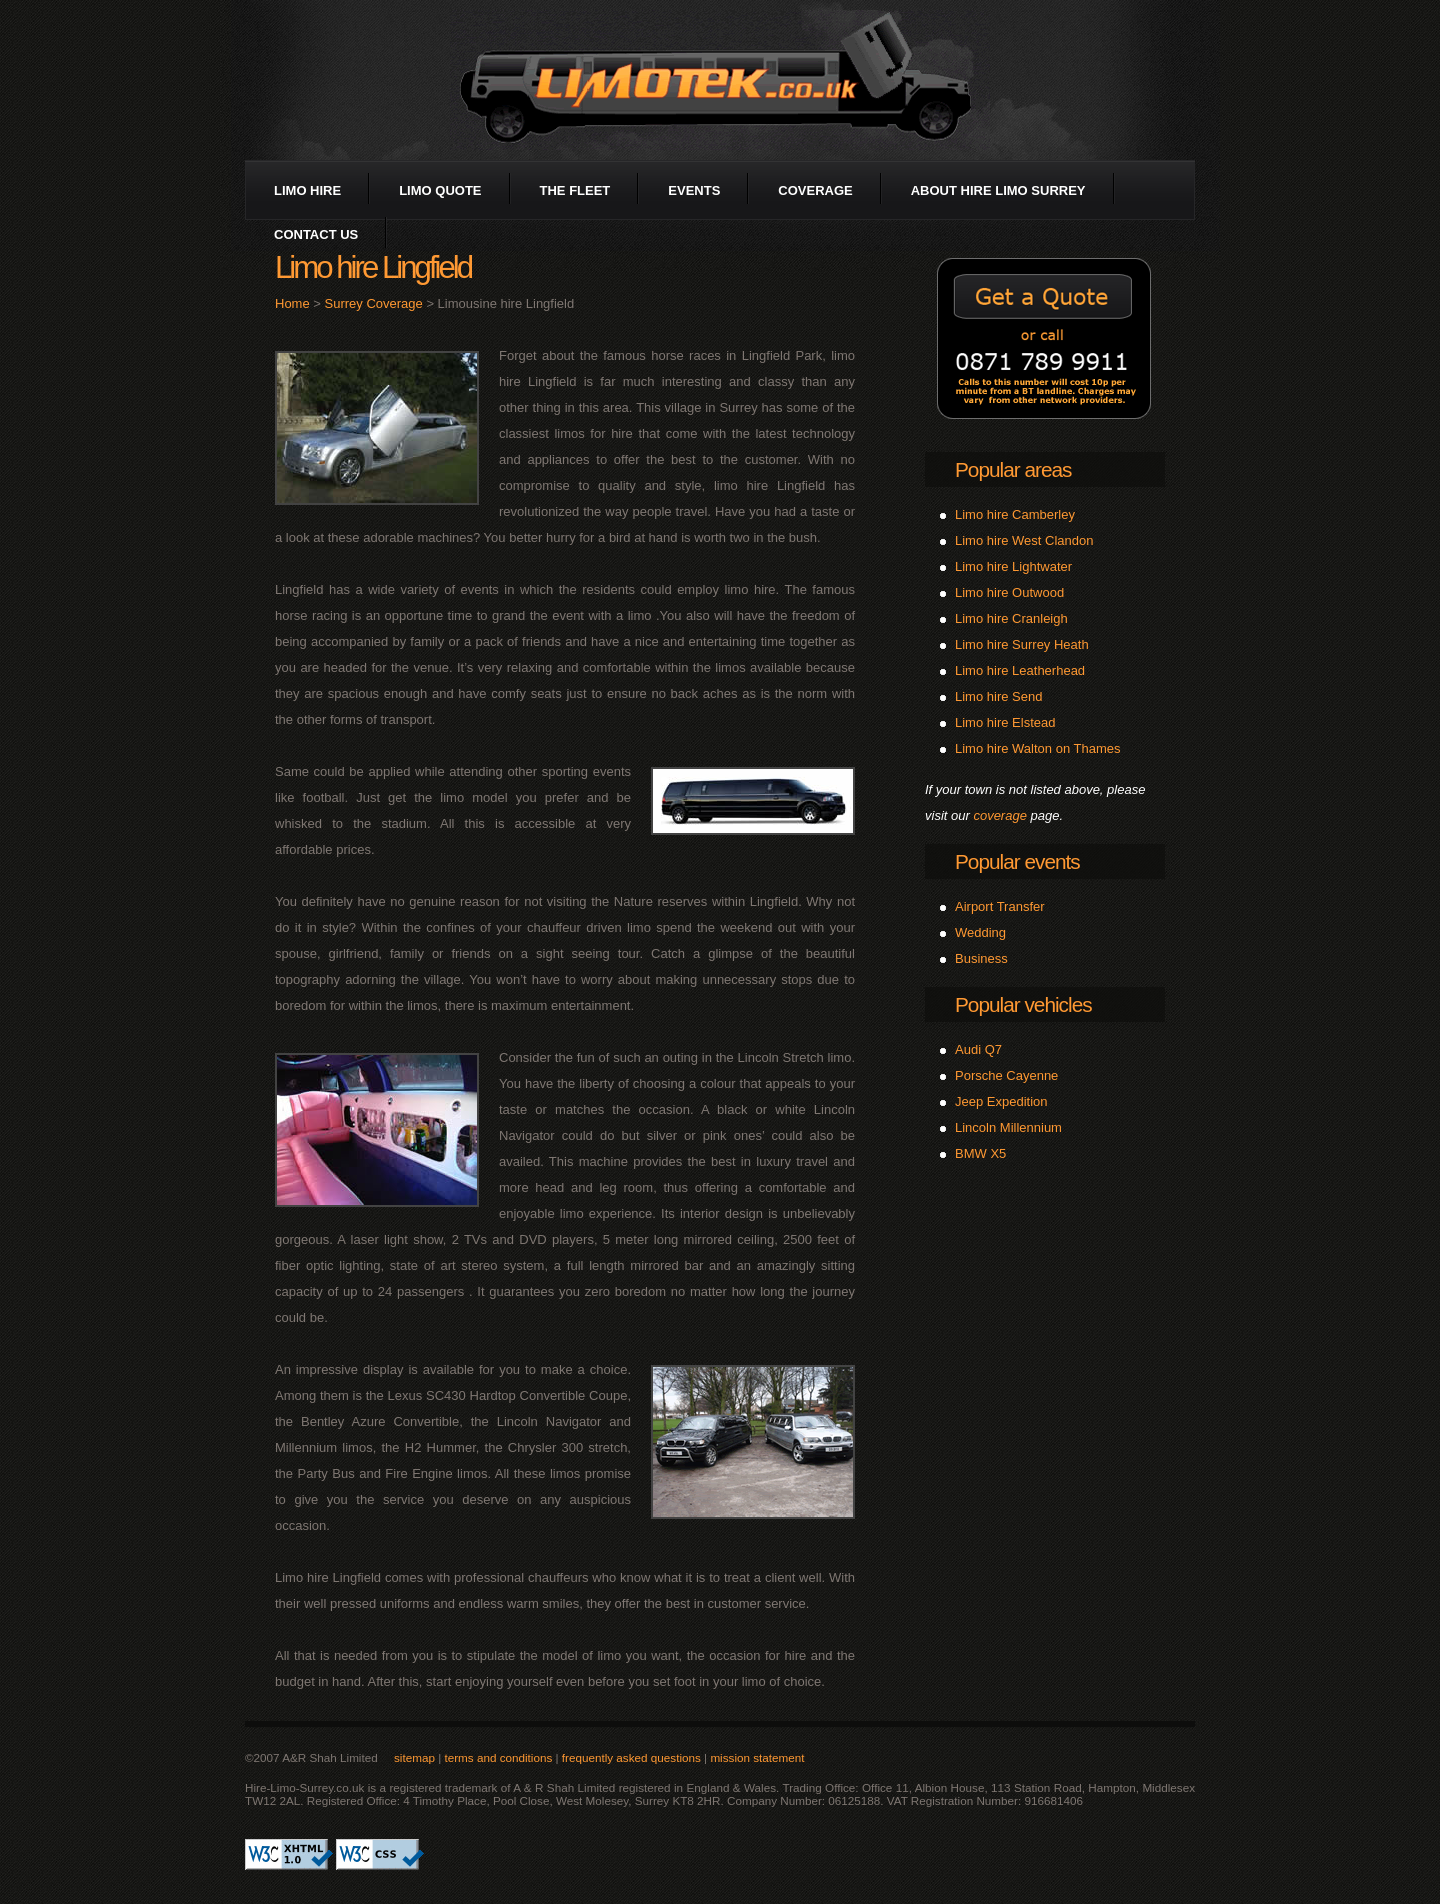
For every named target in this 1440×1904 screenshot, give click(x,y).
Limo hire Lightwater (1013, 566)
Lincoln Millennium (1008, 1127)
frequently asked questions (631, 1757)
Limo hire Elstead (1005, 722)
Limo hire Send (998, 696)
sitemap (414, 1757)
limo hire (307, 190)
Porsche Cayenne (1006, 1075)
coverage (815, 190)
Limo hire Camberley (1015, 514)
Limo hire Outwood (1009, 592)
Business (981, 958)
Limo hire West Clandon (1024, 540)
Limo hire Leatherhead (1020, 670)
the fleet (575, 190)
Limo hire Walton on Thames (1037, 748)
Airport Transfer (1000, 906)
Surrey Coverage (374, 303)
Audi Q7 (978, 1049)
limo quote (440, 190)
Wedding (980, 932)
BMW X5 (980, 1153)
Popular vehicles (1023, 1004)
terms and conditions (498, 1757)
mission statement (757, 1757)
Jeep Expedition (1001, 1101)
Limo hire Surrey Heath (1022, 644)
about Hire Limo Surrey (998, 190)
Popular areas (1013, 469)
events (694, 190)
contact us (316, 234)
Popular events (1017, 861)
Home (292, 303)
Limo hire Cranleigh (1011, 618)
